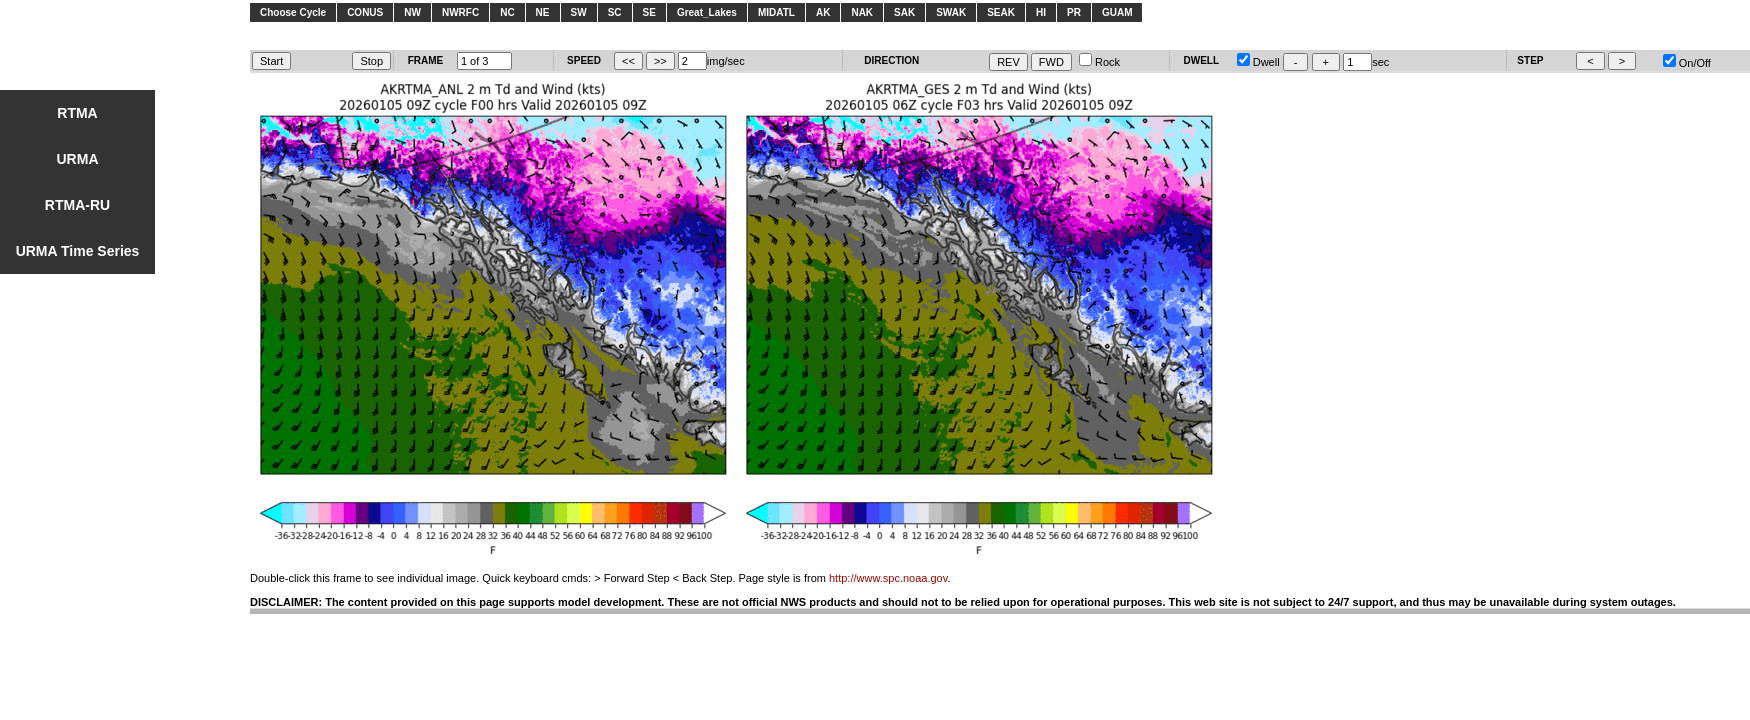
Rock (1099, 62)
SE (649, 12)
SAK (904, 12)
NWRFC (460, 12)
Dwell (1258, 62)
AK (823, 12)
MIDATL (776, 12)
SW (579, 12)
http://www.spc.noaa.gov (888, 578)
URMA (78, 159)
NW (412, 12)
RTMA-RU (77, 205)
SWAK (951, 12)
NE (543, 12)
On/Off (1687, 63)
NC (507, 12)
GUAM (1117, 12)
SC (615, 12)
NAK (862, 12)
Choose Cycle (293, 12)
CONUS (365, 12)
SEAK (1001, 12)
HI (1041, 12)
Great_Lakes (707, 12)
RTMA (77, 113)
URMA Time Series (78, 251)
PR (1074, 12)
